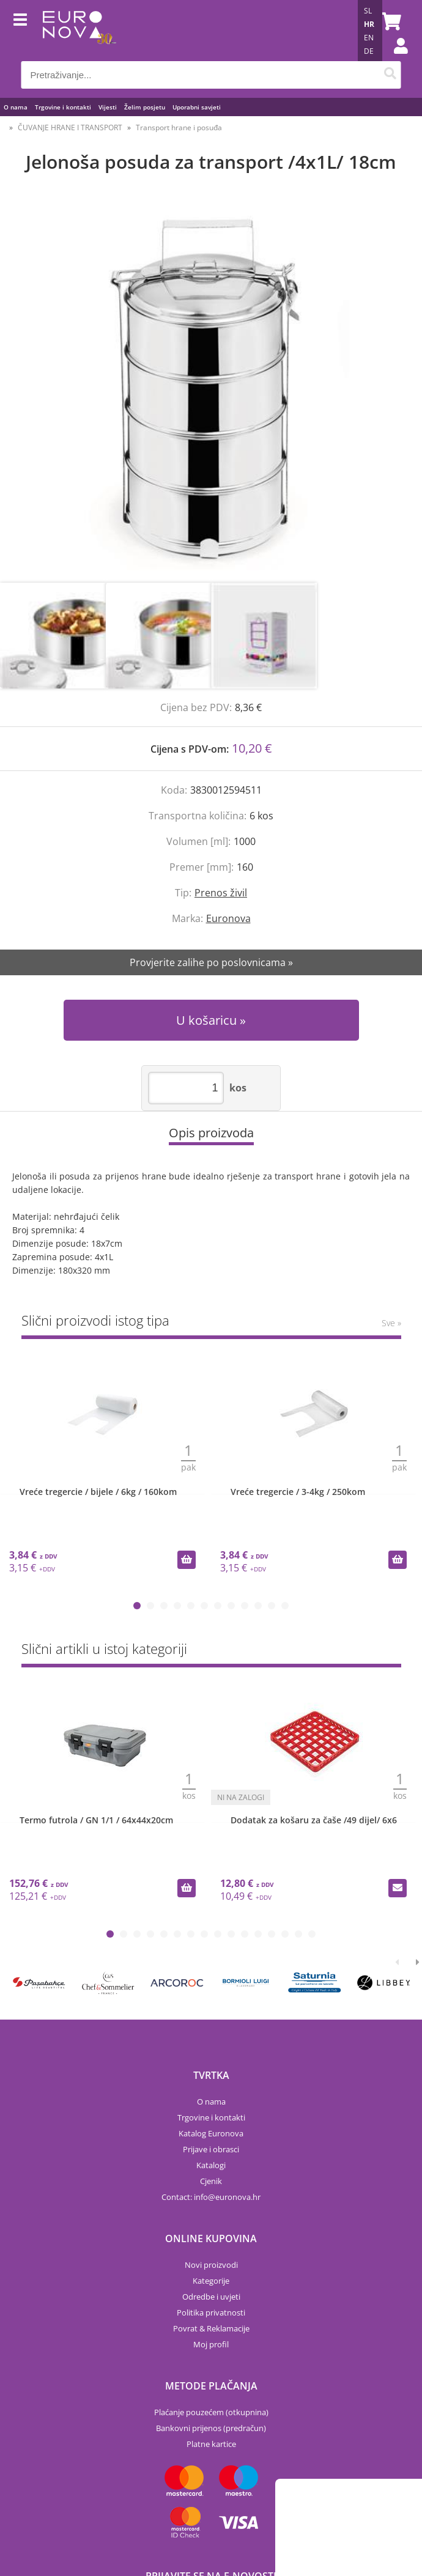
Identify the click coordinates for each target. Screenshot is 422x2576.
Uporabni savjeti (196, 107)
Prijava (394, 58)
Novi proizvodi (211, 2264)
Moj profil (211, 2344)
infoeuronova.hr (227, 2196)
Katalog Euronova (211, 2133)
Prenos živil (220, 892)
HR (369, 24)
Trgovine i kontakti (63, 107)
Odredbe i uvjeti (211, 2296)
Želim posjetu (144, 107)
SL (368, 11)
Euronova (228, 918)
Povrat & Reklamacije (211, 2328)
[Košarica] (389, 21)
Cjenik (211, 2181)
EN (369, 37)
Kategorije (211, 2280)
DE (369, 51)
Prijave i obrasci (211, 2149)
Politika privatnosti (211, 2312)
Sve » (391, 1323)
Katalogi (211, 2165)
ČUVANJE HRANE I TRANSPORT (70, 127)
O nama (16, 107)
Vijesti (107, 107)
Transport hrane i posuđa (179, 127)
